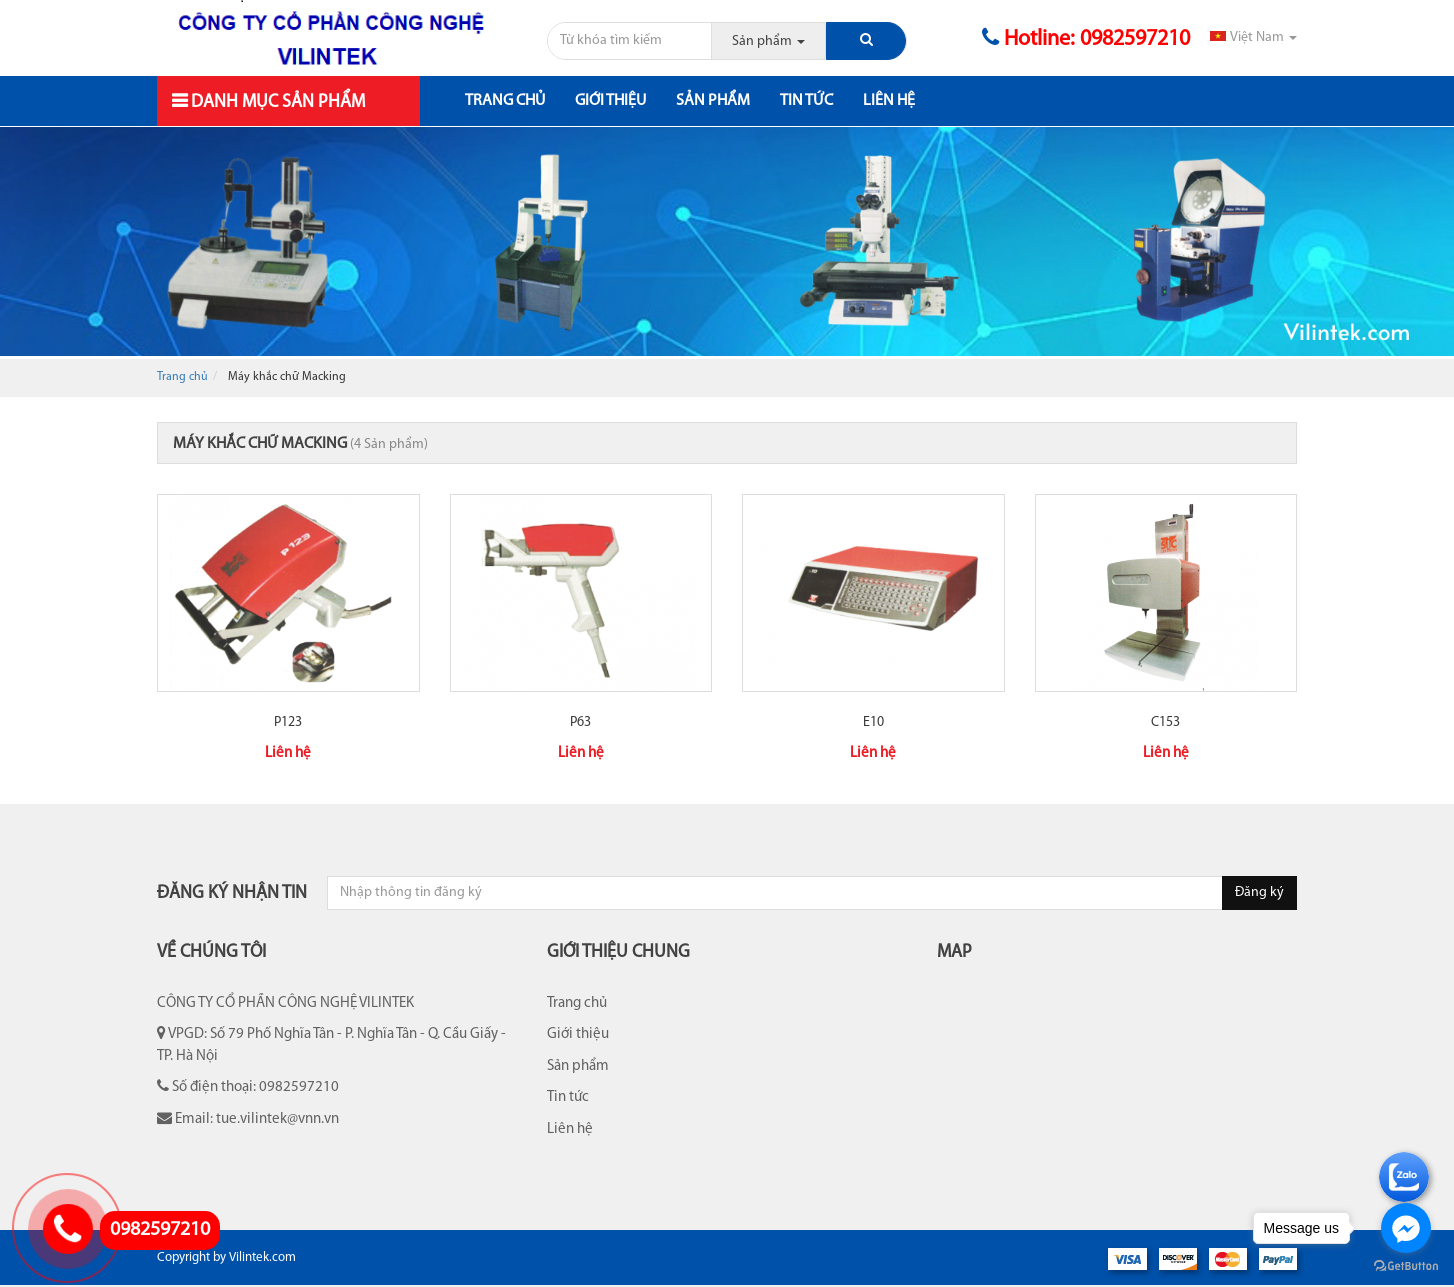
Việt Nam (1253, 37)
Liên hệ (889, 101)
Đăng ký (1259, 892)
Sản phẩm (713, 101)
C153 (1165, 722)
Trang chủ (505, 101)
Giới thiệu (610, 101)
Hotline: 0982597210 (1086, 39)
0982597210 (160, 1230)
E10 (873, 722)
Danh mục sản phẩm (276, 102)
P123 (288, 722)
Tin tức (806, 101)
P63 (580, 722)
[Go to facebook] (1406, 1228)
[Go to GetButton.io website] (1406, 1266)
